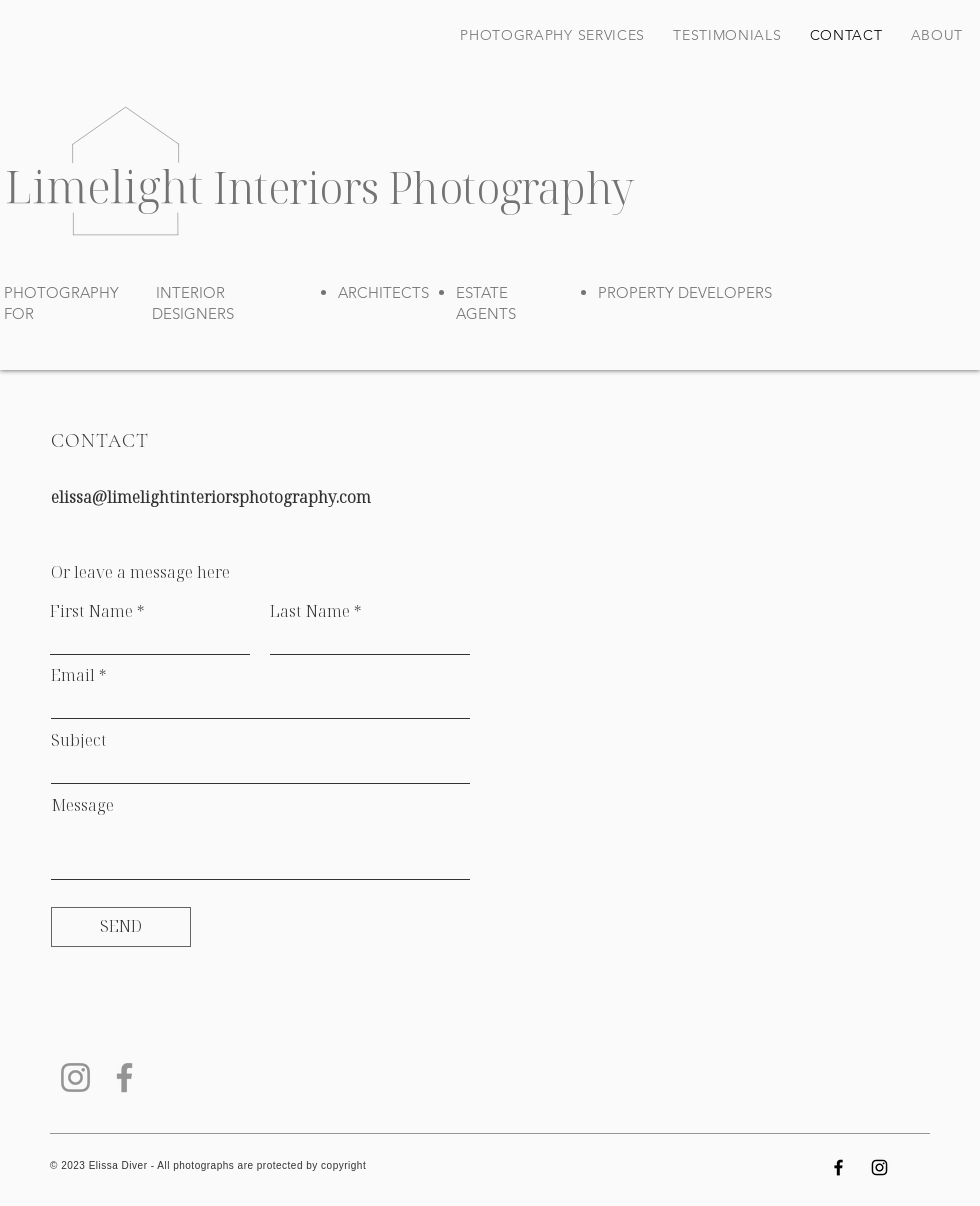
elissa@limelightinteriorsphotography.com (211, 497)
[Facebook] (124, 1077)
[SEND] (121, 927)
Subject (79, 740)
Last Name (310, 611)
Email (73, 675)
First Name (91, 611)
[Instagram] (75, 1077)
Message (82, 805)
